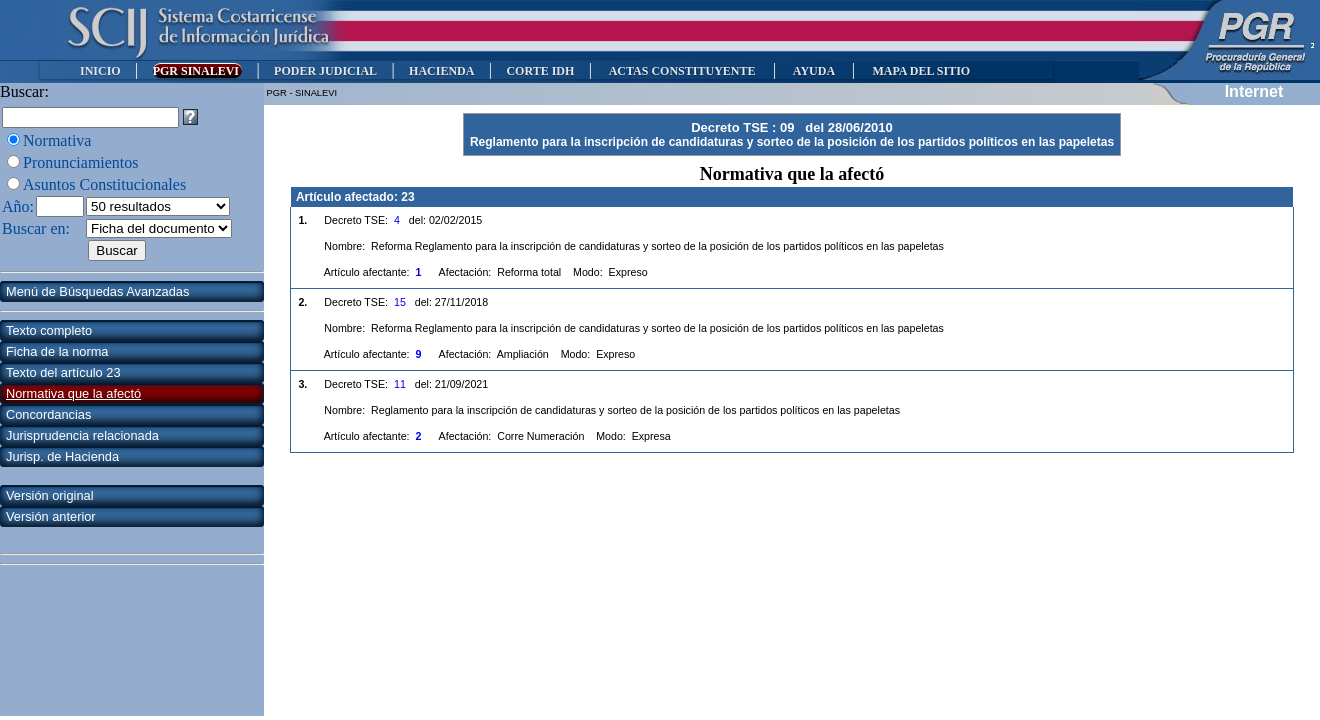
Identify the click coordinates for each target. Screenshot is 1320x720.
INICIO (100, 71)
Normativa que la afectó (73, 393)
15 (400, 302)
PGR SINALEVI (197, 71)
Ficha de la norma (57, 351)
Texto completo (49, 330)
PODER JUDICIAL (325, 71)
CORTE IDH (540, 71)
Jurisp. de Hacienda (62, 456)
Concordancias (48, 414)
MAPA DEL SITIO (921, 71)
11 (400, 384)
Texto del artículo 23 (63, 372)
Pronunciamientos (81, 162)
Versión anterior (51, 516)
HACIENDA (441, 71)
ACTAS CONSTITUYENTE (682, 71)
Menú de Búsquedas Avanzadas (97, 291)
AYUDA (813, 71)
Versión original (50, 495)
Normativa (57, 140)
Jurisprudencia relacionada (82, 435)
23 (407, 197)
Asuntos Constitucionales (104, 184)
